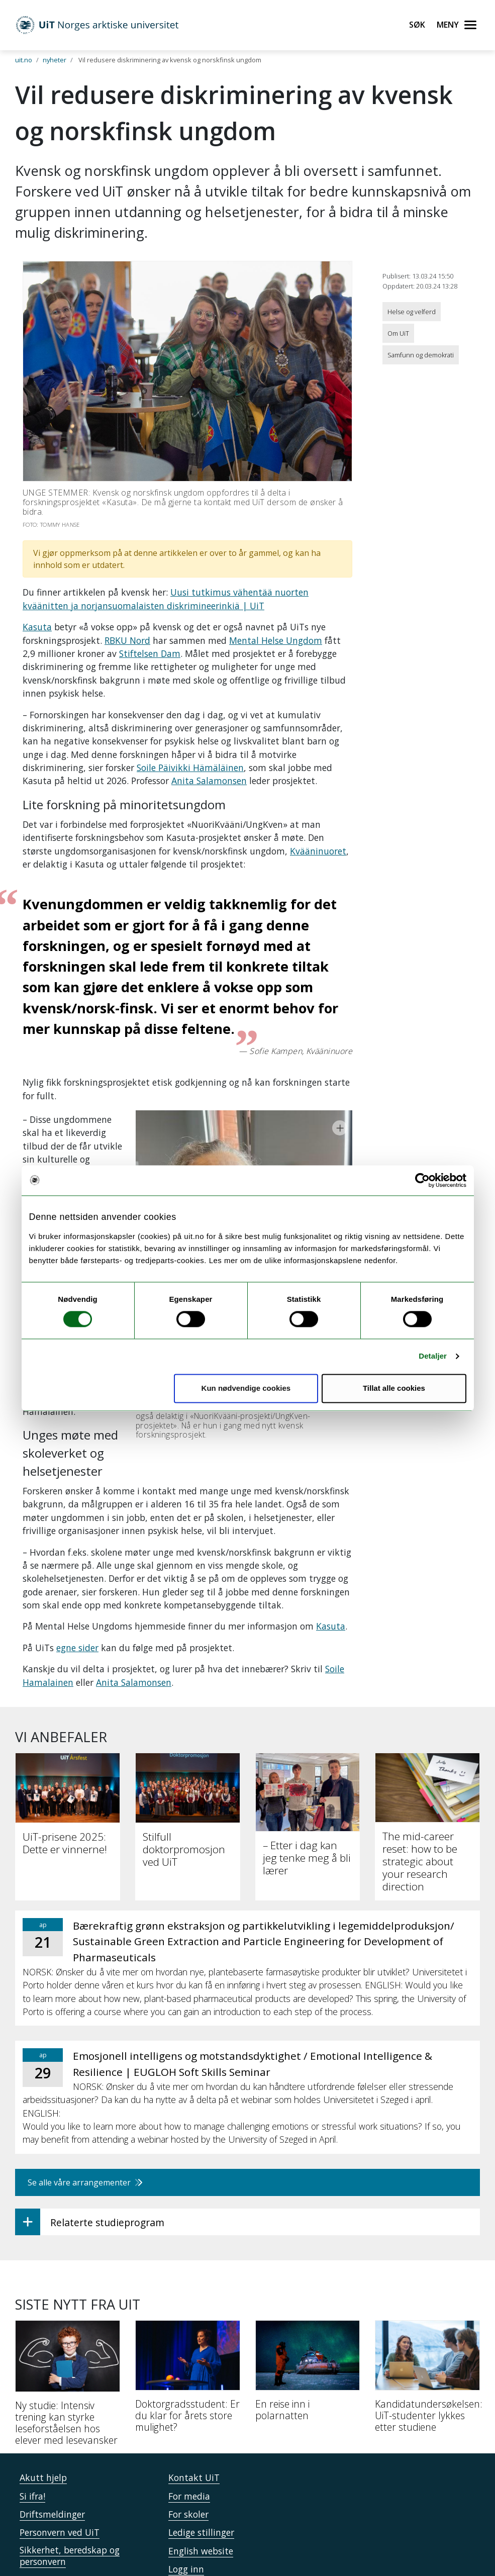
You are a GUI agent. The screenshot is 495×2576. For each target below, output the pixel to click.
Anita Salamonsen (209, 781)
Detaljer (433, 1356)
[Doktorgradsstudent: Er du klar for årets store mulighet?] (187, 2287)
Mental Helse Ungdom (275, 640)
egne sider (77, 1555)
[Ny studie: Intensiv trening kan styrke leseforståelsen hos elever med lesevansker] (67, 2293)
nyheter (54, 59)
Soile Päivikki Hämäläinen (190, 767)
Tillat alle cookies (394, 1388)
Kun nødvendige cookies (246, 1388)
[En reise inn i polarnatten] (307, 2281)
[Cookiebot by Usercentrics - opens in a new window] (422, 1180)
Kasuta (37, 627)
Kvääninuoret (318, 851)
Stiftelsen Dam (149, 653)
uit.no (23, 59)
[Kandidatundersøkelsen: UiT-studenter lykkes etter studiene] (427, 2287)
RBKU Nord (127, 640)
